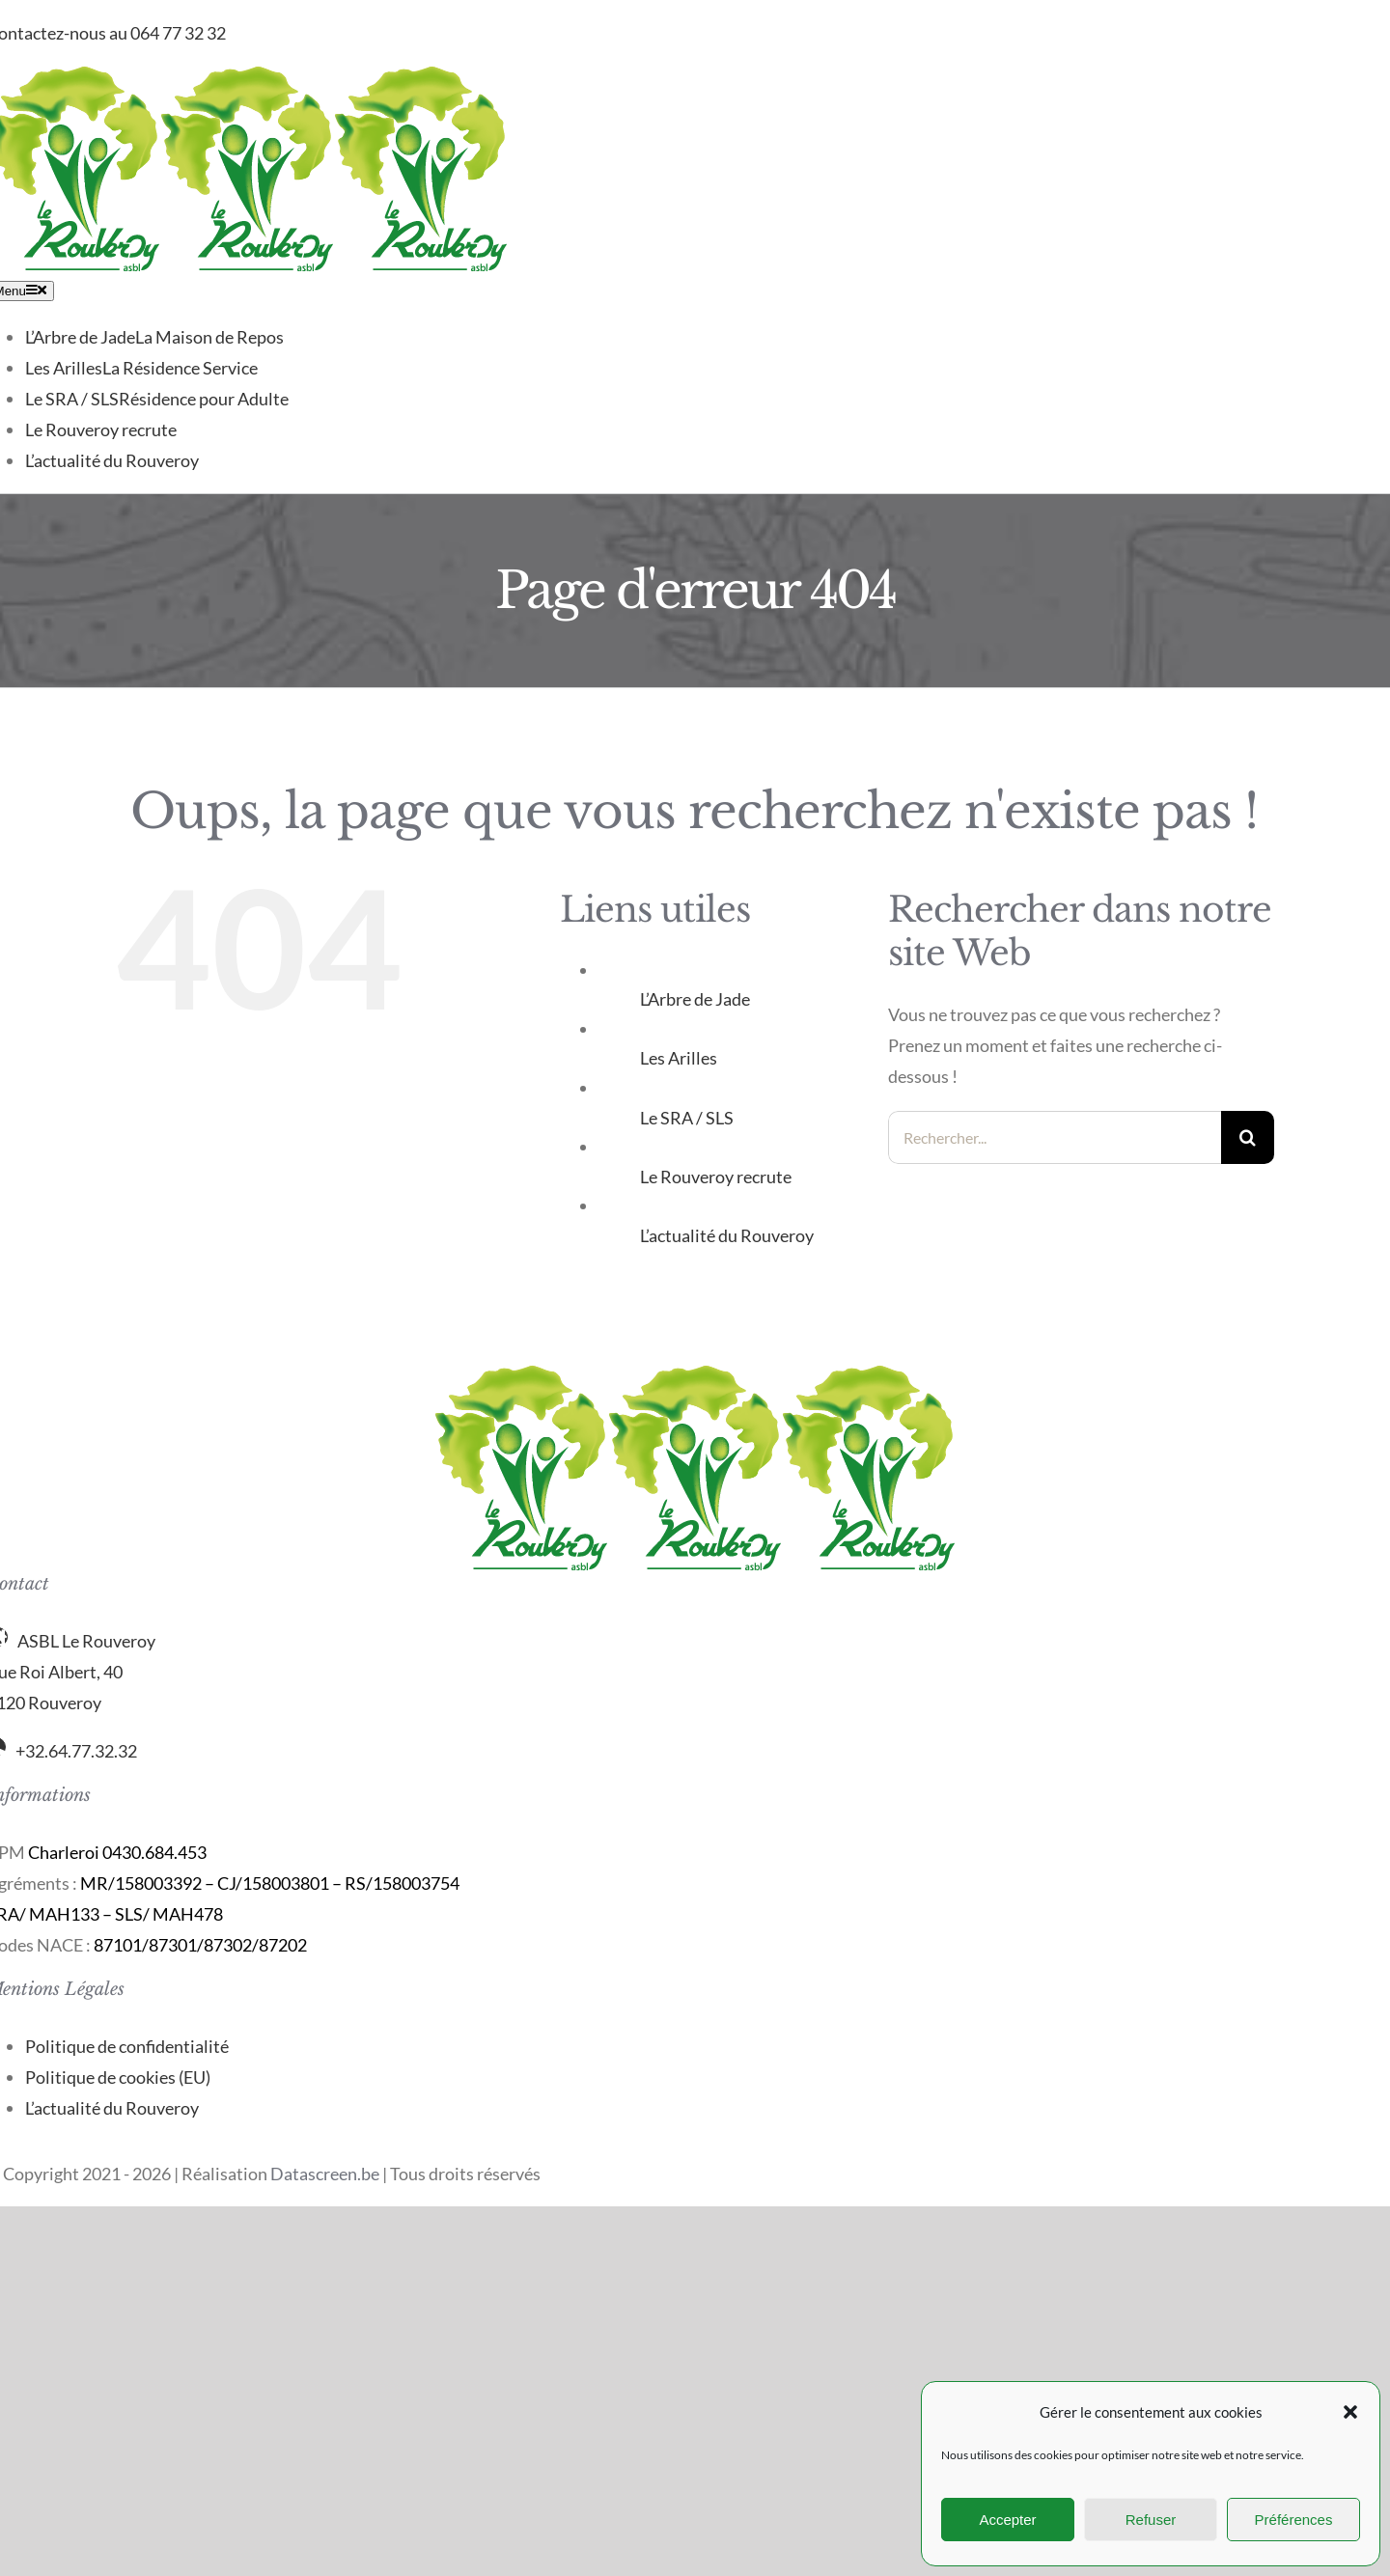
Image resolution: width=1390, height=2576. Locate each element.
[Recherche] (1247, 1137)
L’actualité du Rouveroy (727, 1235)
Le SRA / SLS (687, 1117)
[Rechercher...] (1054, 1137)
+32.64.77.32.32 (76, 1750)
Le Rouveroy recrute (716, 1176)
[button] (1350, 2412)
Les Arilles (678, 1057)
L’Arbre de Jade (695, 999)
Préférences (1294, 2519)
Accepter (1007, 2519)
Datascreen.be (324, 2173)
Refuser (1151, 2519)
